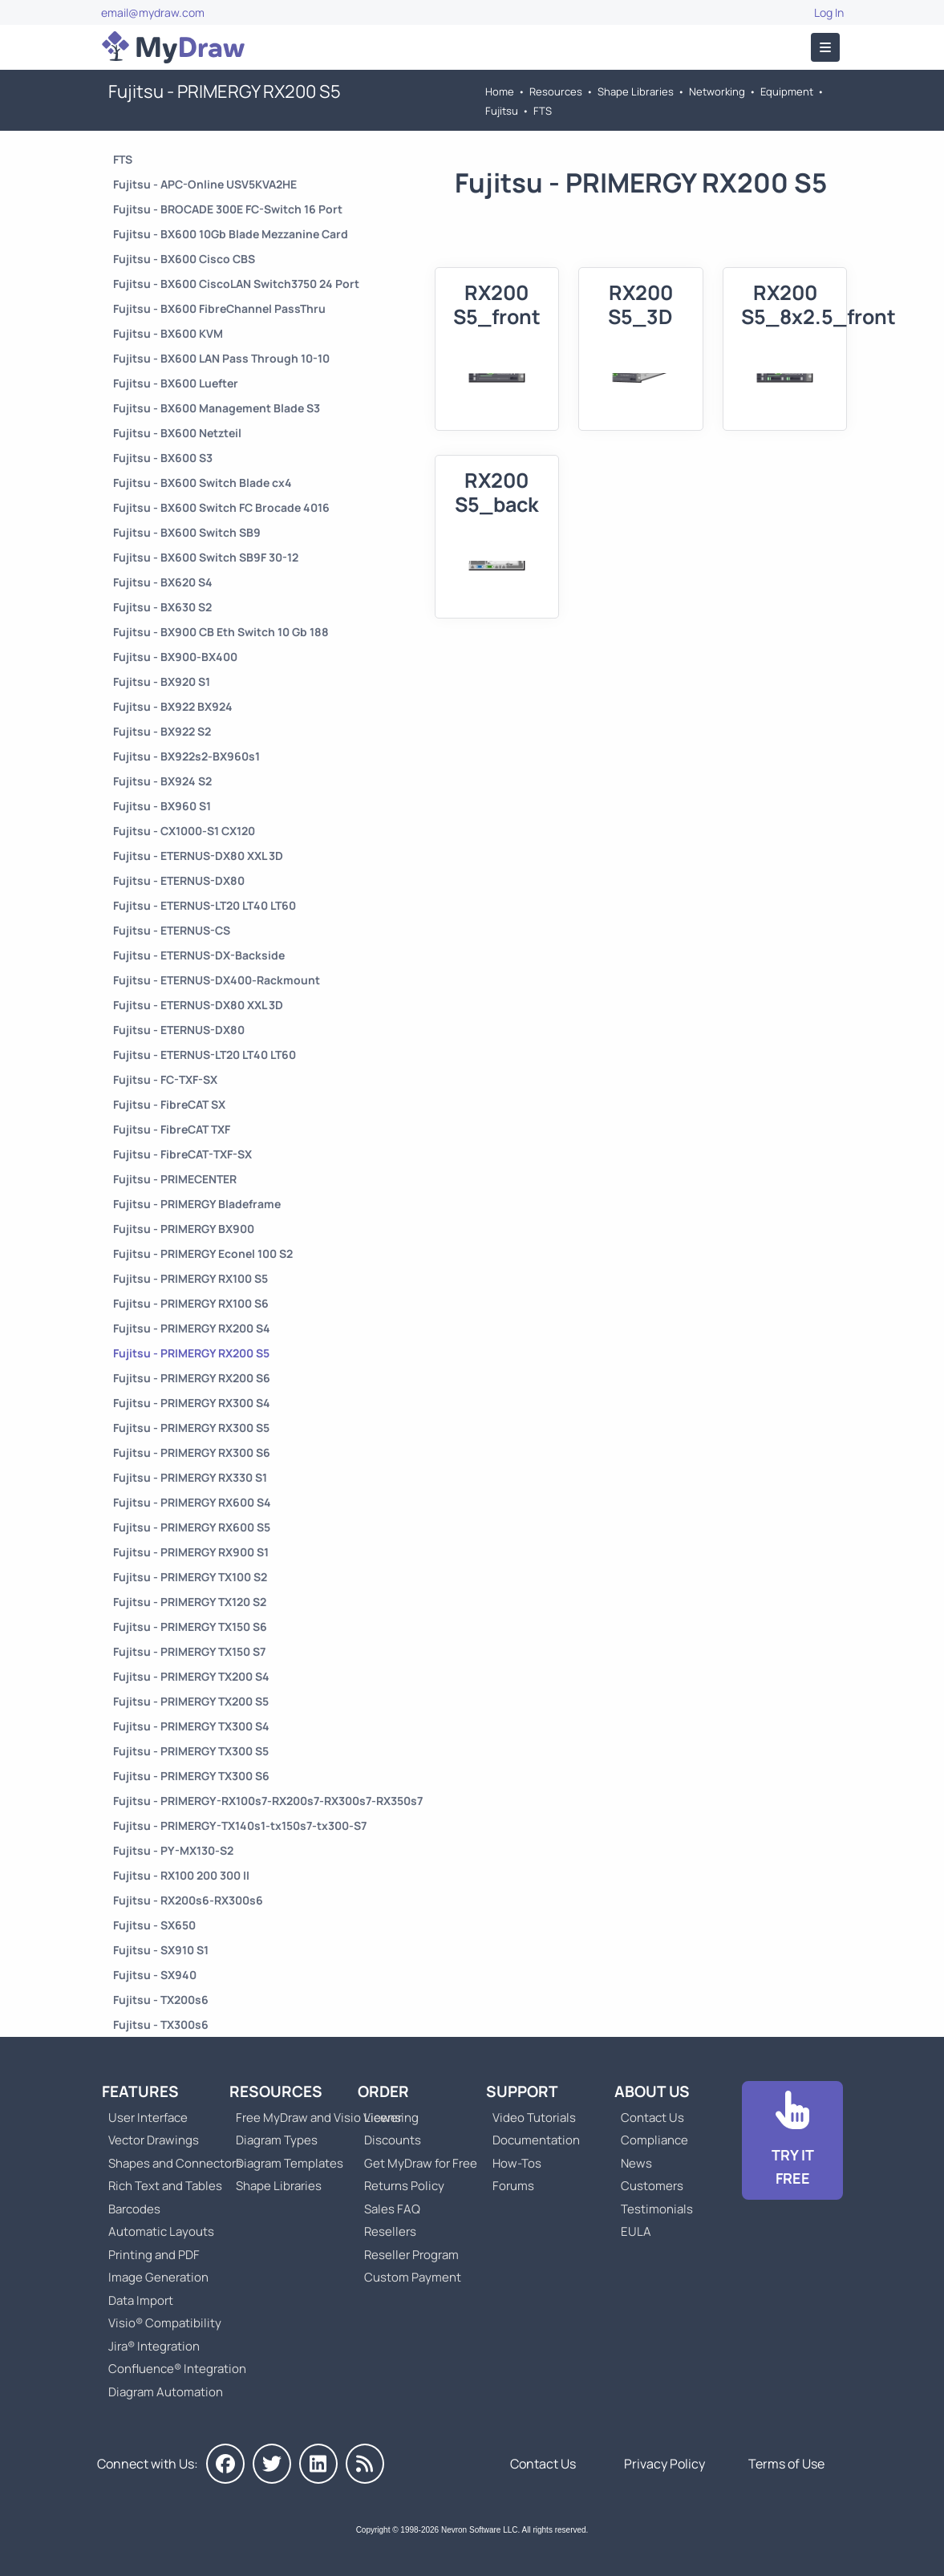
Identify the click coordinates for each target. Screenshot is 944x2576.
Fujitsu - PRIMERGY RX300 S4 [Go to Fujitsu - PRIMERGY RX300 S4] (191, 1402)
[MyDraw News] (365, 2464)
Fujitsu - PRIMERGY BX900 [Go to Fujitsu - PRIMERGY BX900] (183, 1228)
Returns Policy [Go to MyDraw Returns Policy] (404, 2185)
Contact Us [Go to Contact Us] (652, 2117)
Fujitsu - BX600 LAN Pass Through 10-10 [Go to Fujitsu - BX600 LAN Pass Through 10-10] (221, 358)
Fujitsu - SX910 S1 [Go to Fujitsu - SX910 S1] (161, 1949)
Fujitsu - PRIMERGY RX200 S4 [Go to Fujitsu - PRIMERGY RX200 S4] (191, 1328)
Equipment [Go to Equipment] (786, 91)
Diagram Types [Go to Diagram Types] (277, 2140)
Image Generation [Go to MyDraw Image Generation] (158, 2277)
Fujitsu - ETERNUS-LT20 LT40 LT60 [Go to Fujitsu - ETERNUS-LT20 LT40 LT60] (204, 905)
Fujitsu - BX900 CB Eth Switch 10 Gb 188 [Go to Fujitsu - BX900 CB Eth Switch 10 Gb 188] (221, 631)
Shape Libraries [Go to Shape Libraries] (636, 91)
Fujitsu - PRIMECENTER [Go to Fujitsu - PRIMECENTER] (175, 1179)
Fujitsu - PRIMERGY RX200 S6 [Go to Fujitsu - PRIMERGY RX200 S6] (191, 1377)
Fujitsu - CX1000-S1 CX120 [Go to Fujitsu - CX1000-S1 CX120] (184, 830)
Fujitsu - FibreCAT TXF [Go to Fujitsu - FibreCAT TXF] (171, 1129)
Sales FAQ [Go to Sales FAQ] (392, 2209)
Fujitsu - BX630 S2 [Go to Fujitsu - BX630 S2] (162, 607)
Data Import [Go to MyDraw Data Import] (140, 2300)
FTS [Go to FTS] (542, 110)
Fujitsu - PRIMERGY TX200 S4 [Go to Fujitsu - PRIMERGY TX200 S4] (191, 1676)
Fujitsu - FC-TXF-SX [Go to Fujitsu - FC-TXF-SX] (165, 1079)
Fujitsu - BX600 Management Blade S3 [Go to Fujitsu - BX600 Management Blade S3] (216, 408)
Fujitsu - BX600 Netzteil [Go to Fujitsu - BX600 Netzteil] (177, 432)
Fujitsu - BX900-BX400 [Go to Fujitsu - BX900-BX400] (175, 656)
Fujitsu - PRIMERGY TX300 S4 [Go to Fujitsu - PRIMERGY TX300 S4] (191, 1726)
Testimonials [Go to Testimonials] (657, 2209)
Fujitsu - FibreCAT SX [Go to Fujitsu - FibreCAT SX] (169, 1104)
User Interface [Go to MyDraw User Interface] (148, 2117)
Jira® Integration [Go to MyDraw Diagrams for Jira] (154, 2346)
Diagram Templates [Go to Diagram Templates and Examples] (289, 2163)
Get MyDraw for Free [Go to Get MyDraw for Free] (420, 2163)
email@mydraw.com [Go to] (153, 12)
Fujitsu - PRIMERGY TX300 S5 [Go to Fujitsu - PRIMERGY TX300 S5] (191, 1751)
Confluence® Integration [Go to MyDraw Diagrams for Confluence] (177, 2368)
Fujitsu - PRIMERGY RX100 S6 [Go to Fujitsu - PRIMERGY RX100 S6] (191, 1303)
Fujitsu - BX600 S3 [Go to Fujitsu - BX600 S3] (163, 457)
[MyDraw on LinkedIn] (318, 2464)
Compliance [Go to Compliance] (654, 2140)
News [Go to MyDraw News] (636, 2163)
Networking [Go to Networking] (717, 91)
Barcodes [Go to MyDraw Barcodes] (134, 2209)
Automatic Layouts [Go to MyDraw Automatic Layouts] (161, 2231)
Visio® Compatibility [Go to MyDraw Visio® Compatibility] (164, 2322)
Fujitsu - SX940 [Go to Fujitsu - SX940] (154, 1974)
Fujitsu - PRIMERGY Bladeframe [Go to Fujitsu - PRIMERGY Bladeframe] (197, 1203)
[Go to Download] (792, 2140)
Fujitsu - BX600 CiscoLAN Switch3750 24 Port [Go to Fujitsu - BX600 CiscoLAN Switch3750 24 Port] (236, 283)
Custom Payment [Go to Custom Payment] (412, 2277)
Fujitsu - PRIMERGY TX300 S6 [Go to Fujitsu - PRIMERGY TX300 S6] (191, 1775)
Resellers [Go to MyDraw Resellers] (390, 2231)
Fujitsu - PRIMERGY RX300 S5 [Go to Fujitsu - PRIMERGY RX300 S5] (191, 1427)
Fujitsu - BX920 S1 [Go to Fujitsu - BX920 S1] (161, 681)
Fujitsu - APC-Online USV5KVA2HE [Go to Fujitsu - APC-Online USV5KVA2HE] (205, 184)
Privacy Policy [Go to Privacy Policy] (664, 2464)
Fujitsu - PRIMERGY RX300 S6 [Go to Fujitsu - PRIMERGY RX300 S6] (191, 1452)
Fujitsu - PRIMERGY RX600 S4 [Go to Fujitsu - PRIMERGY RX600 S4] (192, 1502)
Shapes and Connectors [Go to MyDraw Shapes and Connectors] (175, 2163)
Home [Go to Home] (499, 91)
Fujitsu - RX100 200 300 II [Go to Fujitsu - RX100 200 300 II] (181, 1875)
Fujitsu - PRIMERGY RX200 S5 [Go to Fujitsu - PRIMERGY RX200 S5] (191, 1353)
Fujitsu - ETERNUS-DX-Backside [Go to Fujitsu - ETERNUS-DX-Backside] (199, 955)
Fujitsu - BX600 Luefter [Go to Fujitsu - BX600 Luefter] (175, 383)
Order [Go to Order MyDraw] (383, 2091)
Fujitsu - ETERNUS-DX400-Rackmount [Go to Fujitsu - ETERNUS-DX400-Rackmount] (216, 980)
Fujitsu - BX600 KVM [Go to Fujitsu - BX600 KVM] (168, 333)
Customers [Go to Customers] (652, 2185)
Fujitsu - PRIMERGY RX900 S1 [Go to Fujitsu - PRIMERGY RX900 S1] (191, 1552)
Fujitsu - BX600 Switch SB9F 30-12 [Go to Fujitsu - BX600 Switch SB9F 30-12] (205, 557)
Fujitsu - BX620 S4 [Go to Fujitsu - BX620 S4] (163, 582)
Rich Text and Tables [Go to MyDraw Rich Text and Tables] (165, 2185)
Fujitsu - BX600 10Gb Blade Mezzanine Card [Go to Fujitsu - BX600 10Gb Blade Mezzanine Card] (230, 233)
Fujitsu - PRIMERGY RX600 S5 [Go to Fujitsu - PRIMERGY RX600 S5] (191, 1527)
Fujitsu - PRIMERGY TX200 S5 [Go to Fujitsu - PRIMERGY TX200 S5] (191, 1701)
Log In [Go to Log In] (829, 12)
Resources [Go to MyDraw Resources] (555, 91)
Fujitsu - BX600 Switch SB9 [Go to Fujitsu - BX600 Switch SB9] (187, 532)
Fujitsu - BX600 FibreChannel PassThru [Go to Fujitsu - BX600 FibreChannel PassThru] (219, 308)
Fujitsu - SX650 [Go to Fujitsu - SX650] (154, 1925)
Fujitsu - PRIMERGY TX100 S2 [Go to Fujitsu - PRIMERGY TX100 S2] (190, 1576)
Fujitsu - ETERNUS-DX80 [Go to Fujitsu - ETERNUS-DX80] (179, 880)
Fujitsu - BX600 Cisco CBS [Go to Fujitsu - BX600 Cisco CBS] (184, 258)
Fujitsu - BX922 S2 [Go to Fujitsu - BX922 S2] (162, 731)
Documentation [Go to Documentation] (536, 2140)
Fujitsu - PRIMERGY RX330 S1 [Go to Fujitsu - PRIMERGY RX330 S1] (190, 1477)
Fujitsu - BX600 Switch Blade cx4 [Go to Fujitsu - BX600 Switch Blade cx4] (202, 482)
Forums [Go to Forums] (513, 2185)
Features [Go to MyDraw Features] (140, 2091)
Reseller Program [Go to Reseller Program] (411, 2254)
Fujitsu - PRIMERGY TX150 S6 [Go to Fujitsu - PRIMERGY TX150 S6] (190, 1626)
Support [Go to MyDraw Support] (522, 2091)
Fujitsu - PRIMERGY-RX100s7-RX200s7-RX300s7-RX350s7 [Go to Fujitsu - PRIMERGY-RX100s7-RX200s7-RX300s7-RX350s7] (268, 1800)
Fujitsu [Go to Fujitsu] (501, 110)
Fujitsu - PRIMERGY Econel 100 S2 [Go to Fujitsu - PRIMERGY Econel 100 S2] (203, 1253)
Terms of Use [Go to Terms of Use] (786, 2464)
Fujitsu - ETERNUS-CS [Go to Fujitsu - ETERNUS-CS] (171, 930)
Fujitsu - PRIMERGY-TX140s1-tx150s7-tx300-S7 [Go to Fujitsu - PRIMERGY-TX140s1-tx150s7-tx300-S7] (240, 1825)
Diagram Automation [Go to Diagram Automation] (165, 2391)
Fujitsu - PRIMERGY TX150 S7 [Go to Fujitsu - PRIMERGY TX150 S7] (189, 1651)
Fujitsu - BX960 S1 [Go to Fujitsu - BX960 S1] (162, 805)
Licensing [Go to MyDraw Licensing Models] (391, 2117)
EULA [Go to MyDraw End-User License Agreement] (636, 2231)
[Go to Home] (173, 47)
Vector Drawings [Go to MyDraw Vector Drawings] (153, 2140)
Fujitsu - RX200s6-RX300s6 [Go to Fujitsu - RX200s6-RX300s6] (188, 1900)
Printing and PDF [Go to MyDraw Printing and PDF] (154, 2254)
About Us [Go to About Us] (652, 2091)
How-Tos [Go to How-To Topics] (516, 2163)
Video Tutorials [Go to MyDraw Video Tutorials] (534, 2117)
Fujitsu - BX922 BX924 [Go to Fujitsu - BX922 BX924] (173, 706)
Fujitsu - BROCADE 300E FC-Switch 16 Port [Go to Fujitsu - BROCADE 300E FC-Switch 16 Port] (227, 209)
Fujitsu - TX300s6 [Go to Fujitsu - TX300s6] (161, 2024)
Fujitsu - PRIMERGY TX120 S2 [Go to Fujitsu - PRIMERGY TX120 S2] (189, 1601)
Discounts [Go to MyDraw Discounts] (392, 2140)
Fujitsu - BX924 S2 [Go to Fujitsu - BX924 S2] (162, 781)
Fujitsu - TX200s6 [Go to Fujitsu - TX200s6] (161, 1999)
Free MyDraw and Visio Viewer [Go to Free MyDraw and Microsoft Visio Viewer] (313, 2117)
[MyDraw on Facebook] (225, 2464)
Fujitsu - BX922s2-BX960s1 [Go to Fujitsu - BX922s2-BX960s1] (186, 756)
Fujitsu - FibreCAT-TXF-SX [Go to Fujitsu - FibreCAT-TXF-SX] (182, 1154)
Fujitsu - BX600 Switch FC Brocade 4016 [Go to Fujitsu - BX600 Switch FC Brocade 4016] (221, 507)
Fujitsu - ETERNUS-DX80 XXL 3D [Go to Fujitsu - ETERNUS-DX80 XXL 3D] (198, 855)
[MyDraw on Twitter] (272, 2464)
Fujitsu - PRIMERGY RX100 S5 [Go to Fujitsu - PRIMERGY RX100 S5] (190, 1278)
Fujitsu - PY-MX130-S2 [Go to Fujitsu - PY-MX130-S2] (173, 1850)
